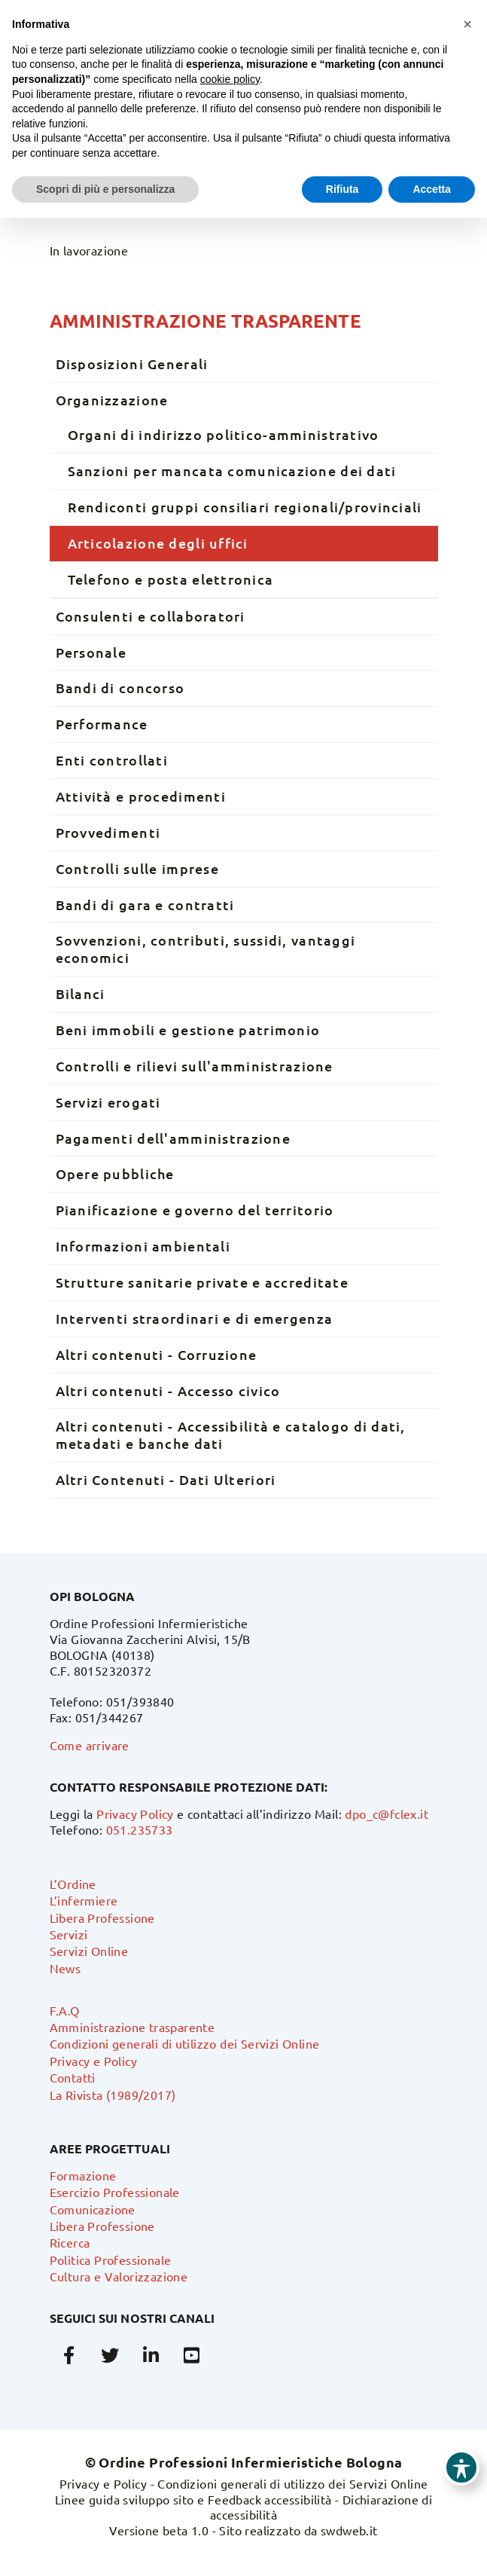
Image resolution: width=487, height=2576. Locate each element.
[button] (467, 24)
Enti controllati (112, 760)
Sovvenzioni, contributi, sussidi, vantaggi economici (206, 948)
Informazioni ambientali (143, 1245)
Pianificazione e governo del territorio (195, 1209)
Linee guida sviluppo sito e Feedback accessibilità (193, 2499)
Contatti (73, 2077)
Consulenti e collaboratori (150, 616)
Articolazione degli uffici (158, 543)
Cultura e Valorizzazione (119, 2276)
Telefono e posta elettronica (171, 579)
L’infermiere (84, 1900)
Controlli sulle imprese (137, 868)
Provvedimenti (108, 832)
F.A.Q (65, 2010)
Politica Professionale (111, 2259)
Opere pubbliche (115, 1173)
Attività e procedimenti (141, 796)
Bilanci (80, 993)
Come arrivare (89, 1744)
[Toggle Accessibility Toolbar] (461, 2467)
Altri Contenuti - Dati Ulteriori (166, 1479)
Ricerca (70, 2242)
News (65, 1968)
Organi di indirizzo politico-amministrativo (223, 434)
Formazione (83, 2175)
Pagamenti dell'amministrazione (173, 1138)
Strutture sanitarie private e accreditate (202, 1282)
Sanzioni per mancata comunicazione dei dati (232, 470)
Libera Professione (102, 1917)
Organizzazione (112, 399)
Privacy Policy (135, 1813)
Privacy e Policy (93, 2060)
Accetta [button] (431, 189)
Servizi (69, 1934)
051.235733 (139, 1829)
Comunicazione (92, 2209)
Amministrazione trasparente (205, 320)
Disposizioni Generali (132, 363)
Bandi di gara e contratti (145, 904)
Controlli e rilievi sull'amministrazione (194, 1065)
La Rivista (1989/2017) (113, 2094)
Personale (91, 652)
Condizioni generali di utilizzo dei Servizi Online (185, 2043)
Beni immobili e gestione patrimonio (188, 1029)
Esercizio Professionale (115, 2191)
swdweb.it (349, 2530)
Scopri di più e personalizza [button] (105, 189)
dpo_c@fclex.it (386, 1813)
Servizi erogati (108, 1102)
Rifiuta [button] (342, 189)
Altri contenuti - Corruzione (156, 1354)
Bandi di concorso (120, 687)
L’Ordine (73, 1883)
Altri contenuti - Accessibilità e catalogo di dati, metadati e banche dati (231, 1434)
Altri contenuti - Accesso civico (168, 1390)
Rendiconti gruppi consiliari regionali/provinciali (245, 506)
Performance (102, 723)
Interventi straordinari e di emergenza (194, 1318)
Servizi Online (89, 1950)
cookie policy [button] (230, 79)
